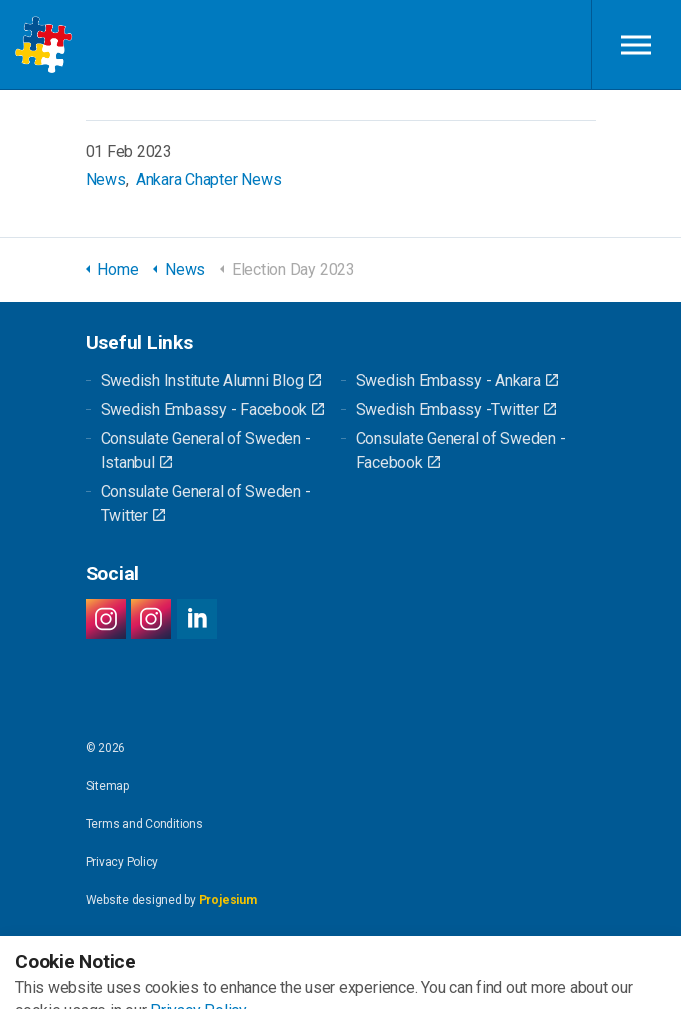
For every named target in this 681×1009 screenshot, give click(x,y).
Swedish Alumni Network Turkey (44, 45)
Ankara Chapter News (208, 179)
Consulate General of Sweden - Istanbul (206, 450)
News (106, 179)
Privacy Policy (122, 862)
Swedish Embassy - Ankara (457, 380)
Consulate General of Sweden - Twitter (206, 503)
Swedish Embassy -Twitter (456, 409)
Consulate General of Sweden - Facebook (461, 450)
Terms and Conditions (144, 824)
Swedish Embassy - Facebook (213, 409)
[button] (340, 979)
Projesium (228, 900)
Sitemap (107, 786)
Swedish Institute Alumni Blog (211, 380)
